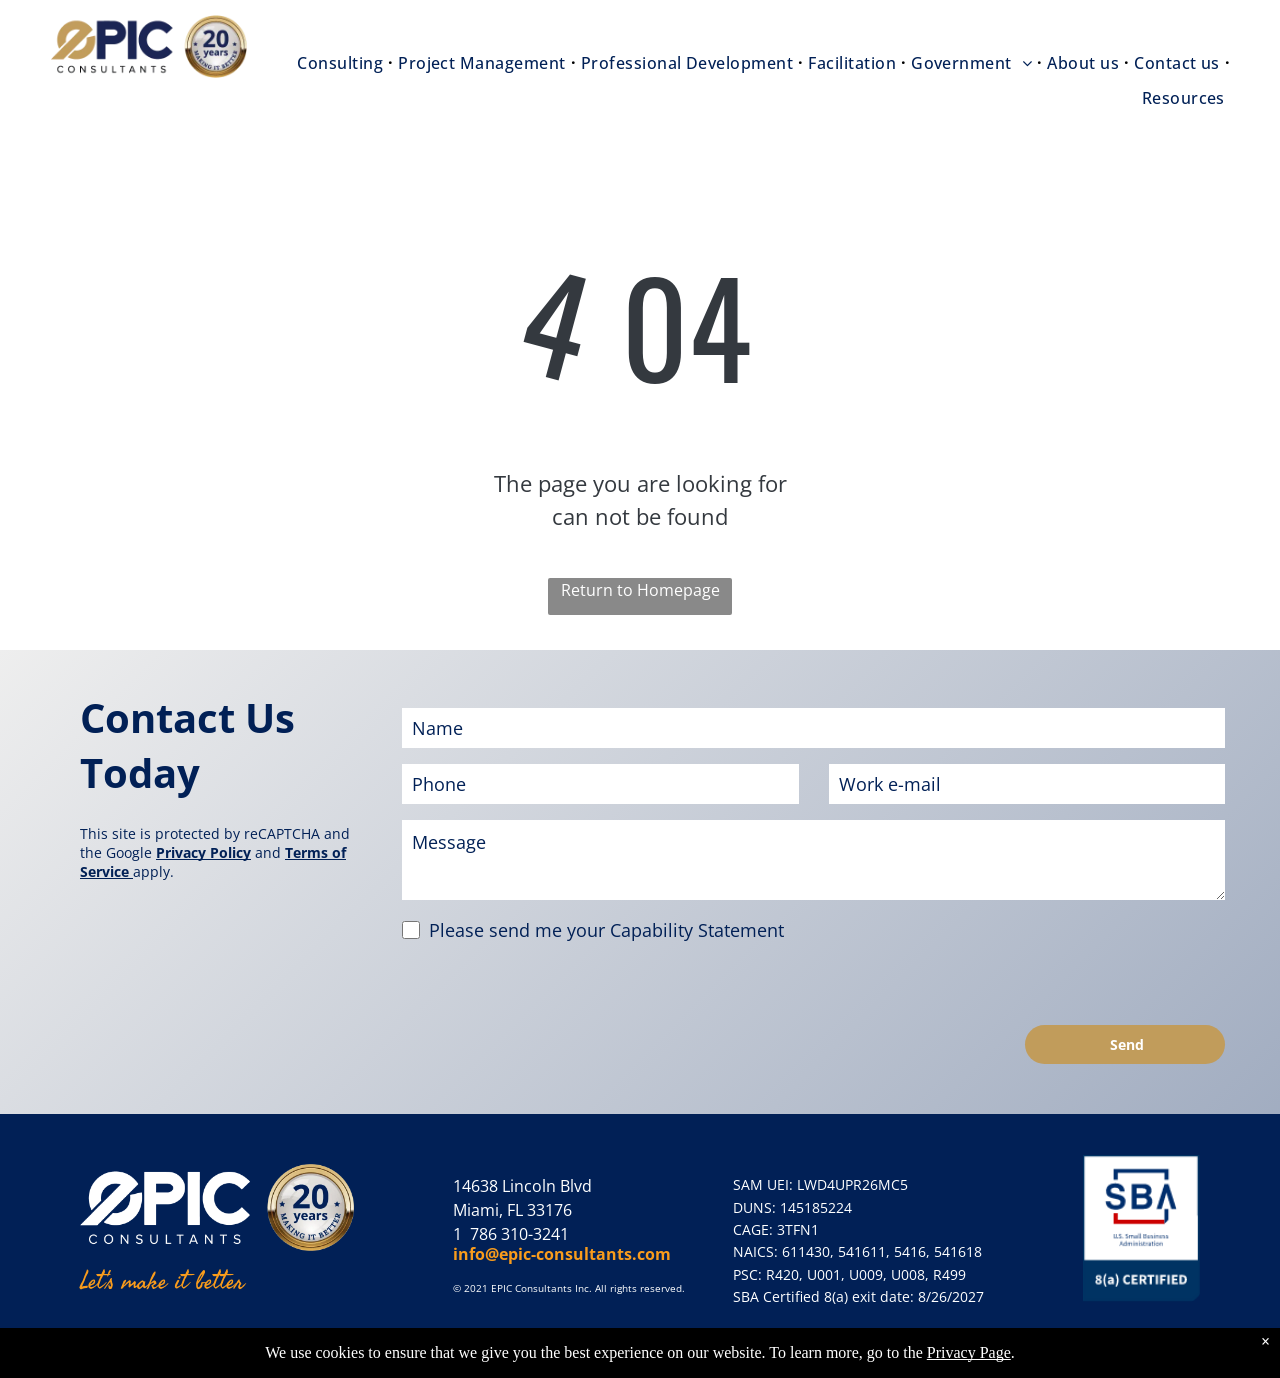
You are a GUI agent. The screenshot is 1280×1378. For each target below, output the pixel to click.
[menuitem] (342, 63)
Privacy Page (969, 1352)
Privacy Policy (203, 852)
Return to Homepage (640, 590)
